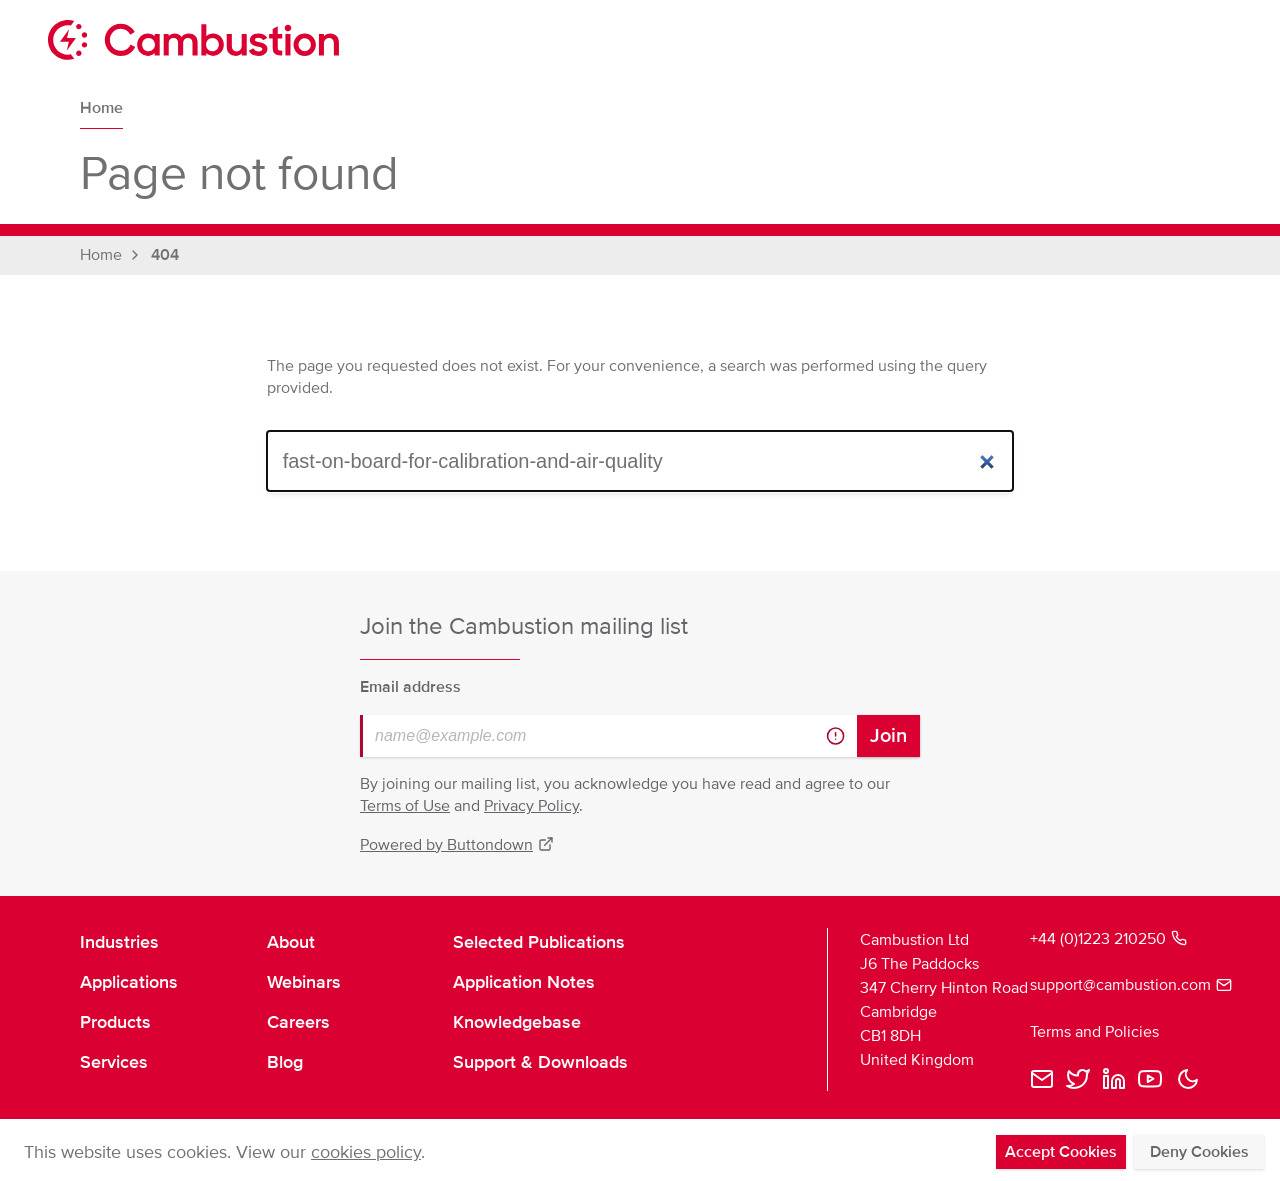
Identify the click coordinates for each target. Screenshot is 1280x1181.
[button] (1188, 1079)
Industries (119, 942)
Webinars (304, 982)
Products (115, 1022)
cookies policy (366, 1152)
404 (165, 255)
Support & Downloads (540, 1062)
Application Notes (524, 982)
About (291, 942)
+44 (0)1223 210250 (1108, 939)
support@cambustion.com (1115, 985)
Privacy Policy (531, 806)
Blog (285, 1062)
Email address (410, 687)
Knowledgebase (517, 1022)
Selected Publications (539, 942)
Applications (129, 982)
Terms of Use (405, 806)
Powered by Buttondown (457, 845)
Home (101, 108)
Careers (298, 1022)
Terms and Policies (1094, 1032)
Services (114, 1062)
